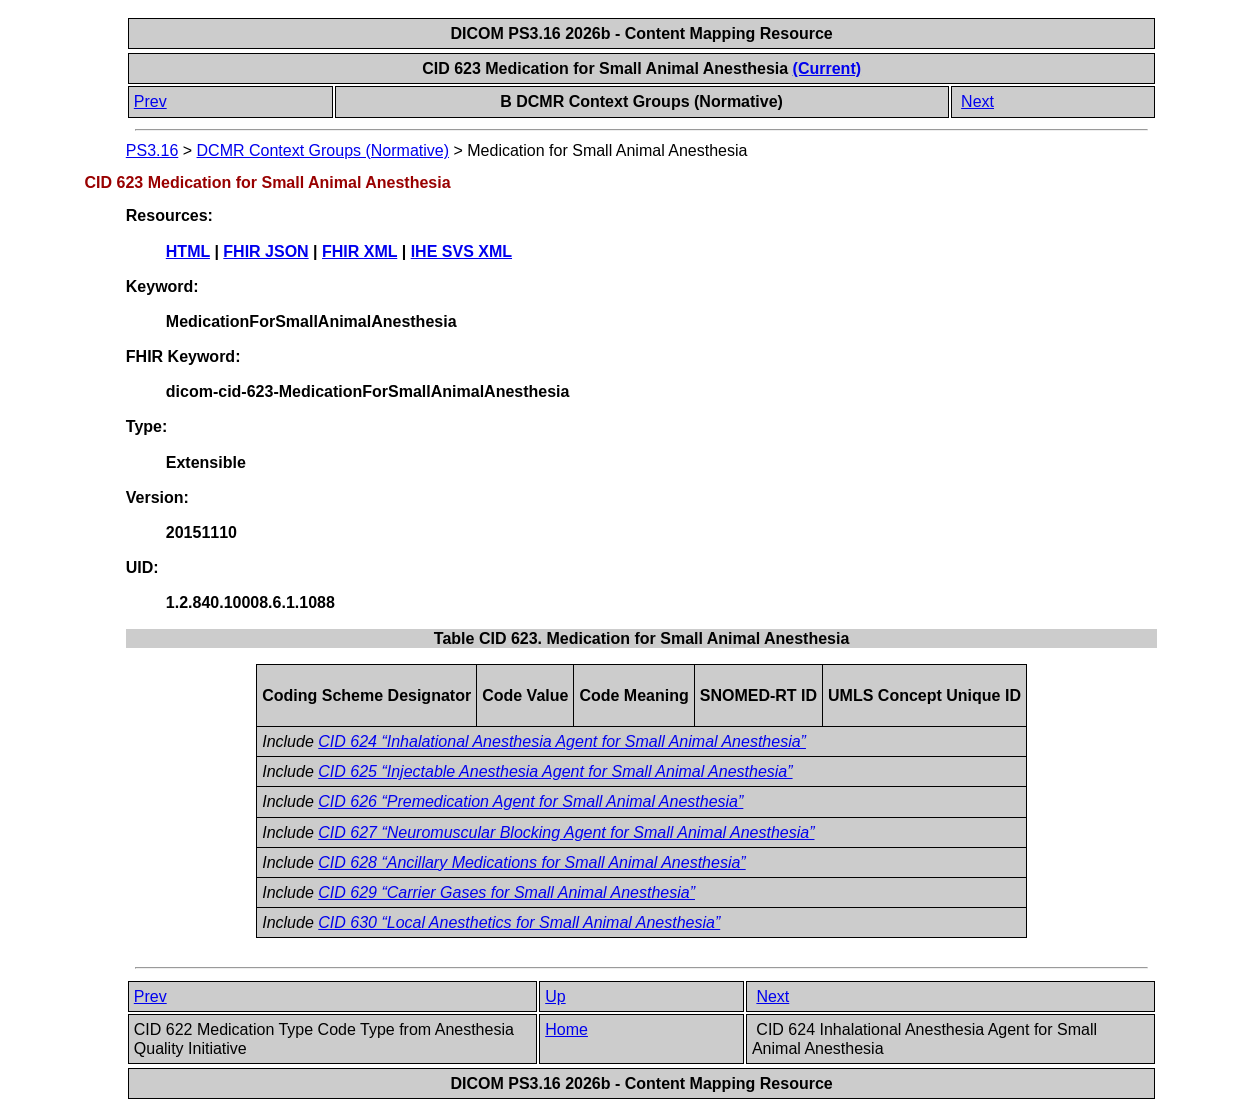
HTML (188, 251)
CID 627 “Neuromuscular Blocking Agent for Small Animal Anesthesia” (566, 832)
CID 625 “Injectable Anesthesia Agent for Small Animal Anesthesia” (555, 771)
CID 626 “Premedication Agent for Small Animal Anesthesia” (530, 801)
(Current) (827, 68)
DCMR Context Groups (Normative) (323, 150)
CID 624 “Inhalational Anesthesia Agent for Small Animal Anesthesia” (562, 741)
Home (566, 1029)
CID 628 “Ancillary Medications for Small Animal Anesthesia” (531, 862)
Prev (150, 101)
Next (977, 101)
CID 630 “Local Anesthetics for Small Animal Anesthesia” (519, 922)
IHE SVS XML (461, 251)
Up (555, 996)
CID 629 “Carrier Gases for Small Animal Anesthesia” (506, 892)
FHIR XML (359, 251)
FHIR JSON (265, 251)
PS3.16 (152, 150)
